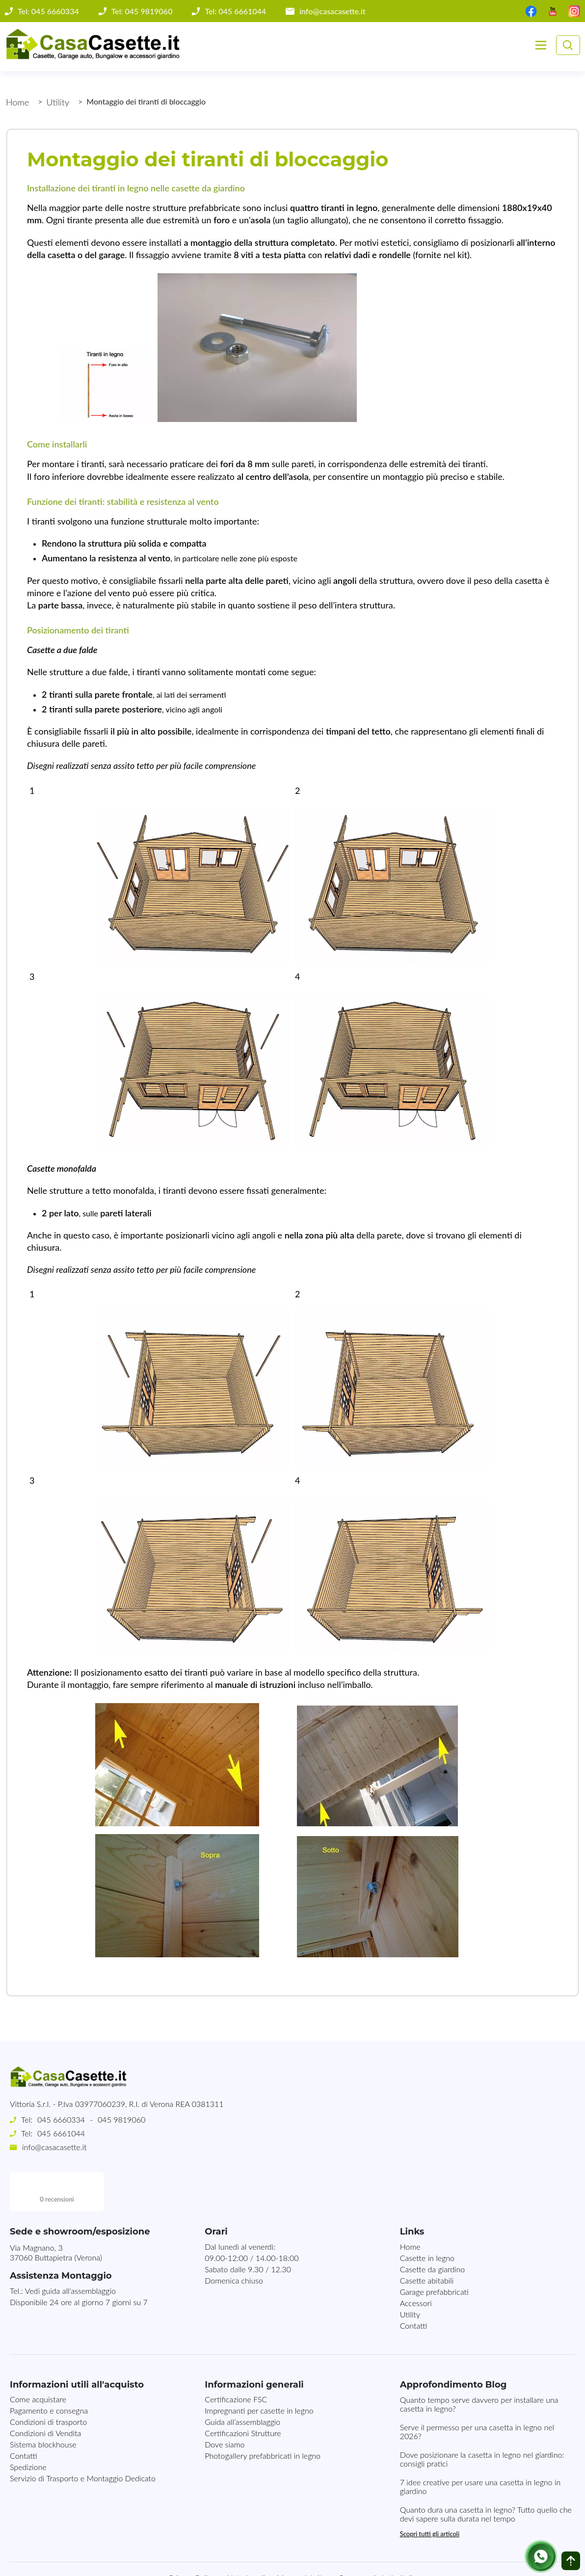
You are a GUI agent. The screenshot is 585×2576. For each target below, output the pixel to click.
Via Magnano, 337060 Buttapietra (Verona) (56, 2213)
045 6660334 (61, 2119)
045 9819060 (121, 2119)
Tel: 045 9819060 (142, 11)
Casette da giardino (432, 2229)
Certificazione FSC (236, 2360)
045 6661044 (61, 2133)
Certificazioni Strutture (243, 2393)
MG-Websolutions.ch (391, 2560)
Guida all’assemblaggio (242, 2382)
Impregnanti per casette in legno (259, 2371)
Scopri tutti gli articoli (429, 2494)
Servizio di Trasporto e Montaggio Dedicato (83, 2439)
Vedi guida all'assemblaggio (70, 2251)
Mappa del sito (302, 2538)
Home (17, 102)
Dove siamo (224, 2405)
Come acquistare (38, 2360)
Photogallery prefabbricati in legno (262, 2416)
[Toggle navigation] (540, 45)
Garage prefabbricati (434, 2252)
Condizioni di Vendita (45, 2393)
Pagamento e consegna (49, 2371)
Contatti (413, 2286)
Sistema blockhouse (43, 2405)
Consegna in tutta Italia (377, 2538)
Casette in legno (427, 2218)
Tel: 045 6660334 (48, 11)
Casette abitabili (427, 2241)
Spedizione (28, 2427)
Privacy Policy (192, 2538)
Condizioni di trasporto (48, 2382)
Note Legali (246, 2538)
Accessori (416, 2263)
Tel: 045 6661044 (235, 11)
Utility (58, 102)
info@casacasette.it (332, 11)
